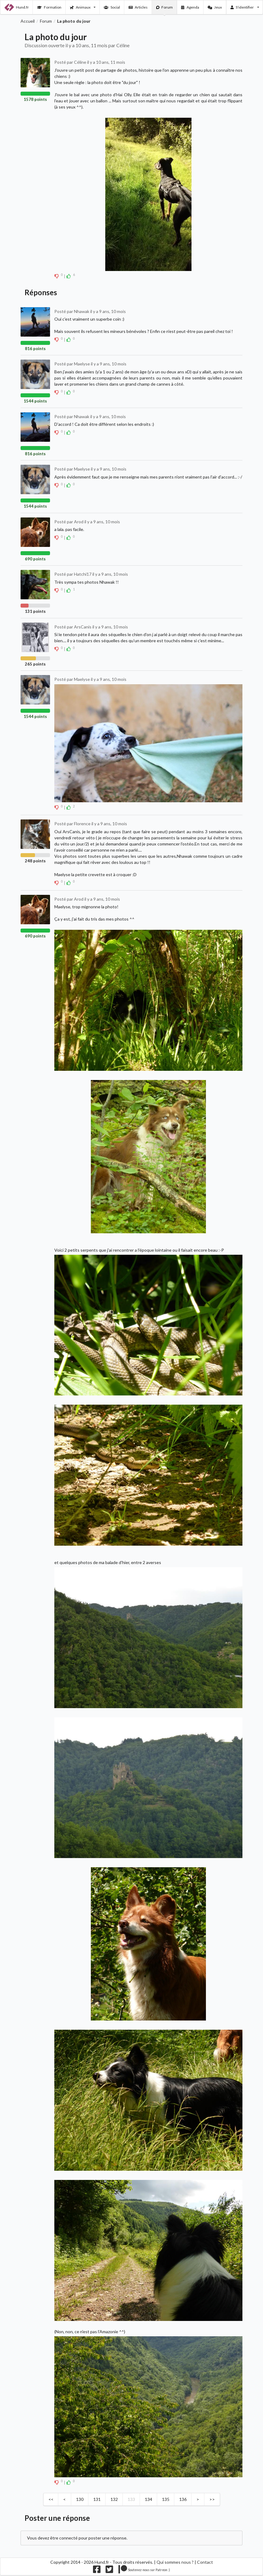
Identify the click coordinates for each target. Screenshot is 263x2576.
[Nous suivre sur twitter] (109, 2571)
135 (165, 2499)
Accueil (28, 21)
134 (148, 2499)
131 (97, 2499)
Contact (205, 2562)
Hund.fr (17, 7)
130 (79, 2499)
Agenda (190, 7)
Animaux (82, 7)
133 (131, 2499)
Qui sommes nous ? (175, 2562)
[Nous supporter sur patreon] (144, 2571)
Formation (49, 7)
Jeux (214, 7)
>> (212, 2499)
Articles (138, 7)
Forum (164, 7)
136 (183, 2499)
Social (112, 7)
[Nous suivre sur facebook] (97, 2571)
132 (114, 2499)
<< (50, 2499)
